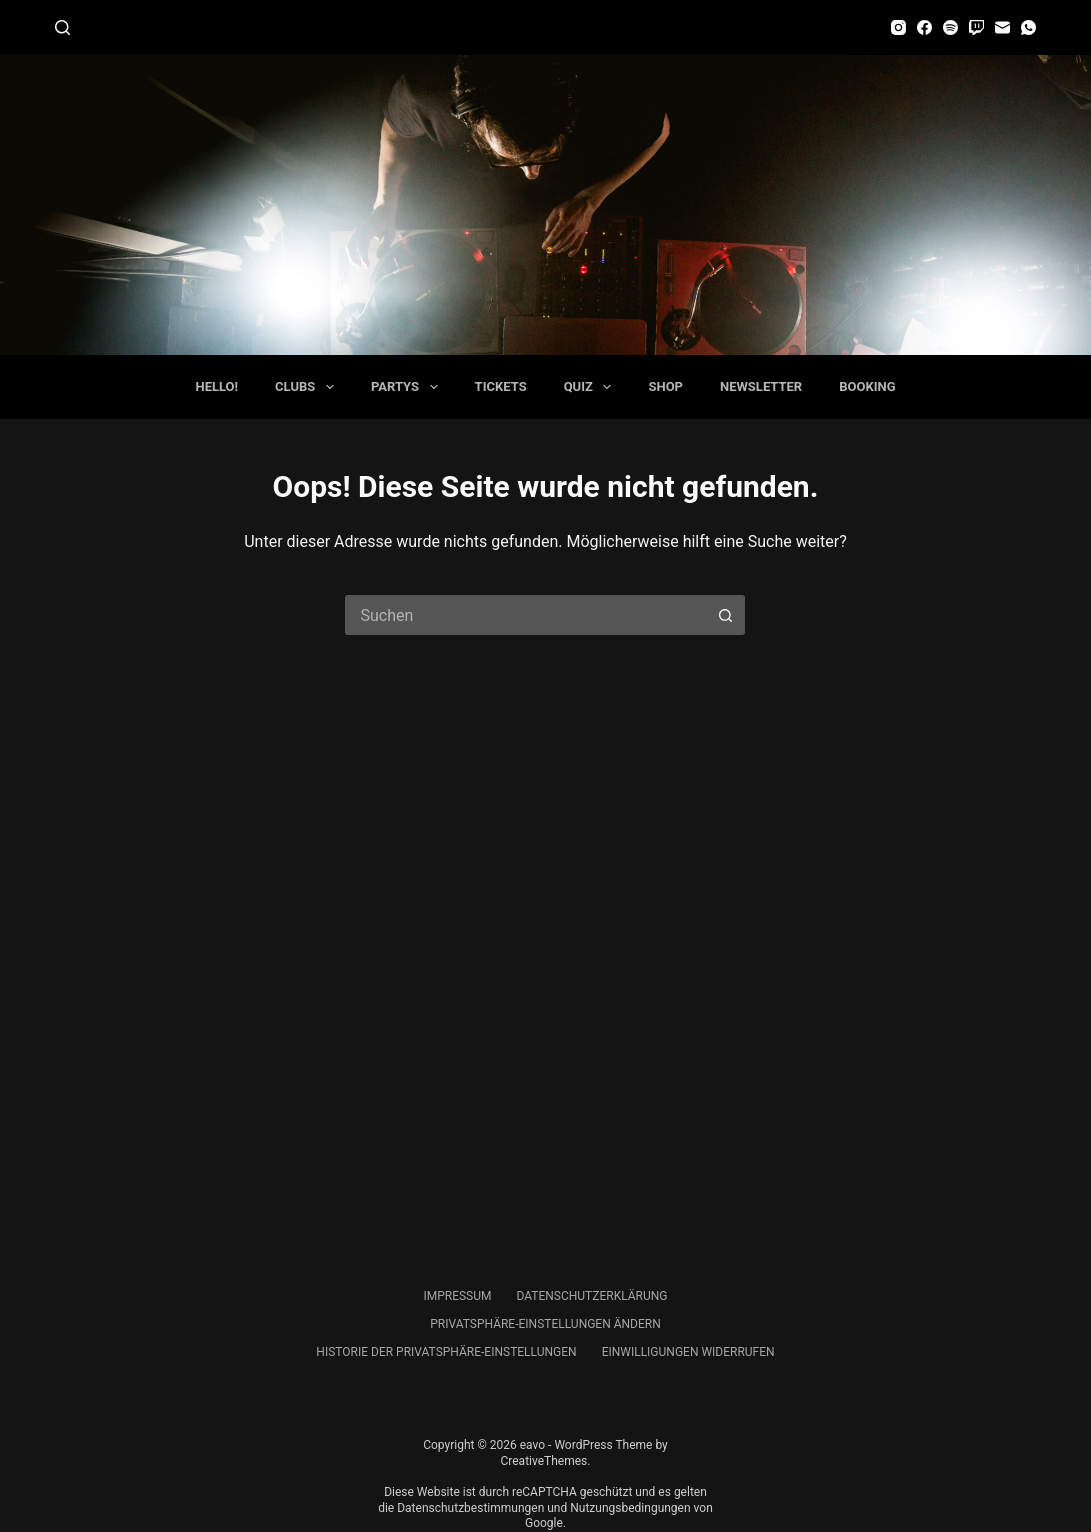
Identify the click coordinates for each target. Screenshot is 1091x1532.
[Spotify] (950, 27)
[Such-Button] (725, 615)
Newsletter (761, 386)
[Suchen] (62, 27)
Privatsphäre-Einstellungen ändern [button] (545, 1324)
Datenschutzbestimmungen (470, 1508)
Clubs (308, 387)
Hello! (216, 386)
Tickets (501, 386)
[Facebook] (924, 27)
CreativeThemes (543, 1461)
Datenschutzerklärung (591, 1296)
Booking (867, 386)
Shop (665, 386)
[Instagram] (898, 27)
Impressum (457, 1296)
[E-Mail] (1002, 27)
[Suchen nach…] (525, 615)
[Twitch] (976, 27)
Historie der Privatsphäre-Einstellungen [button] (446, 1352)
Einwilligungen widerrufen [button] (688, 1352)
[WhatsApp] (1028, 27)
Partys (408, 387)
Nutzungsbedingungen (630, 1508)
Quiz (592, 387)
